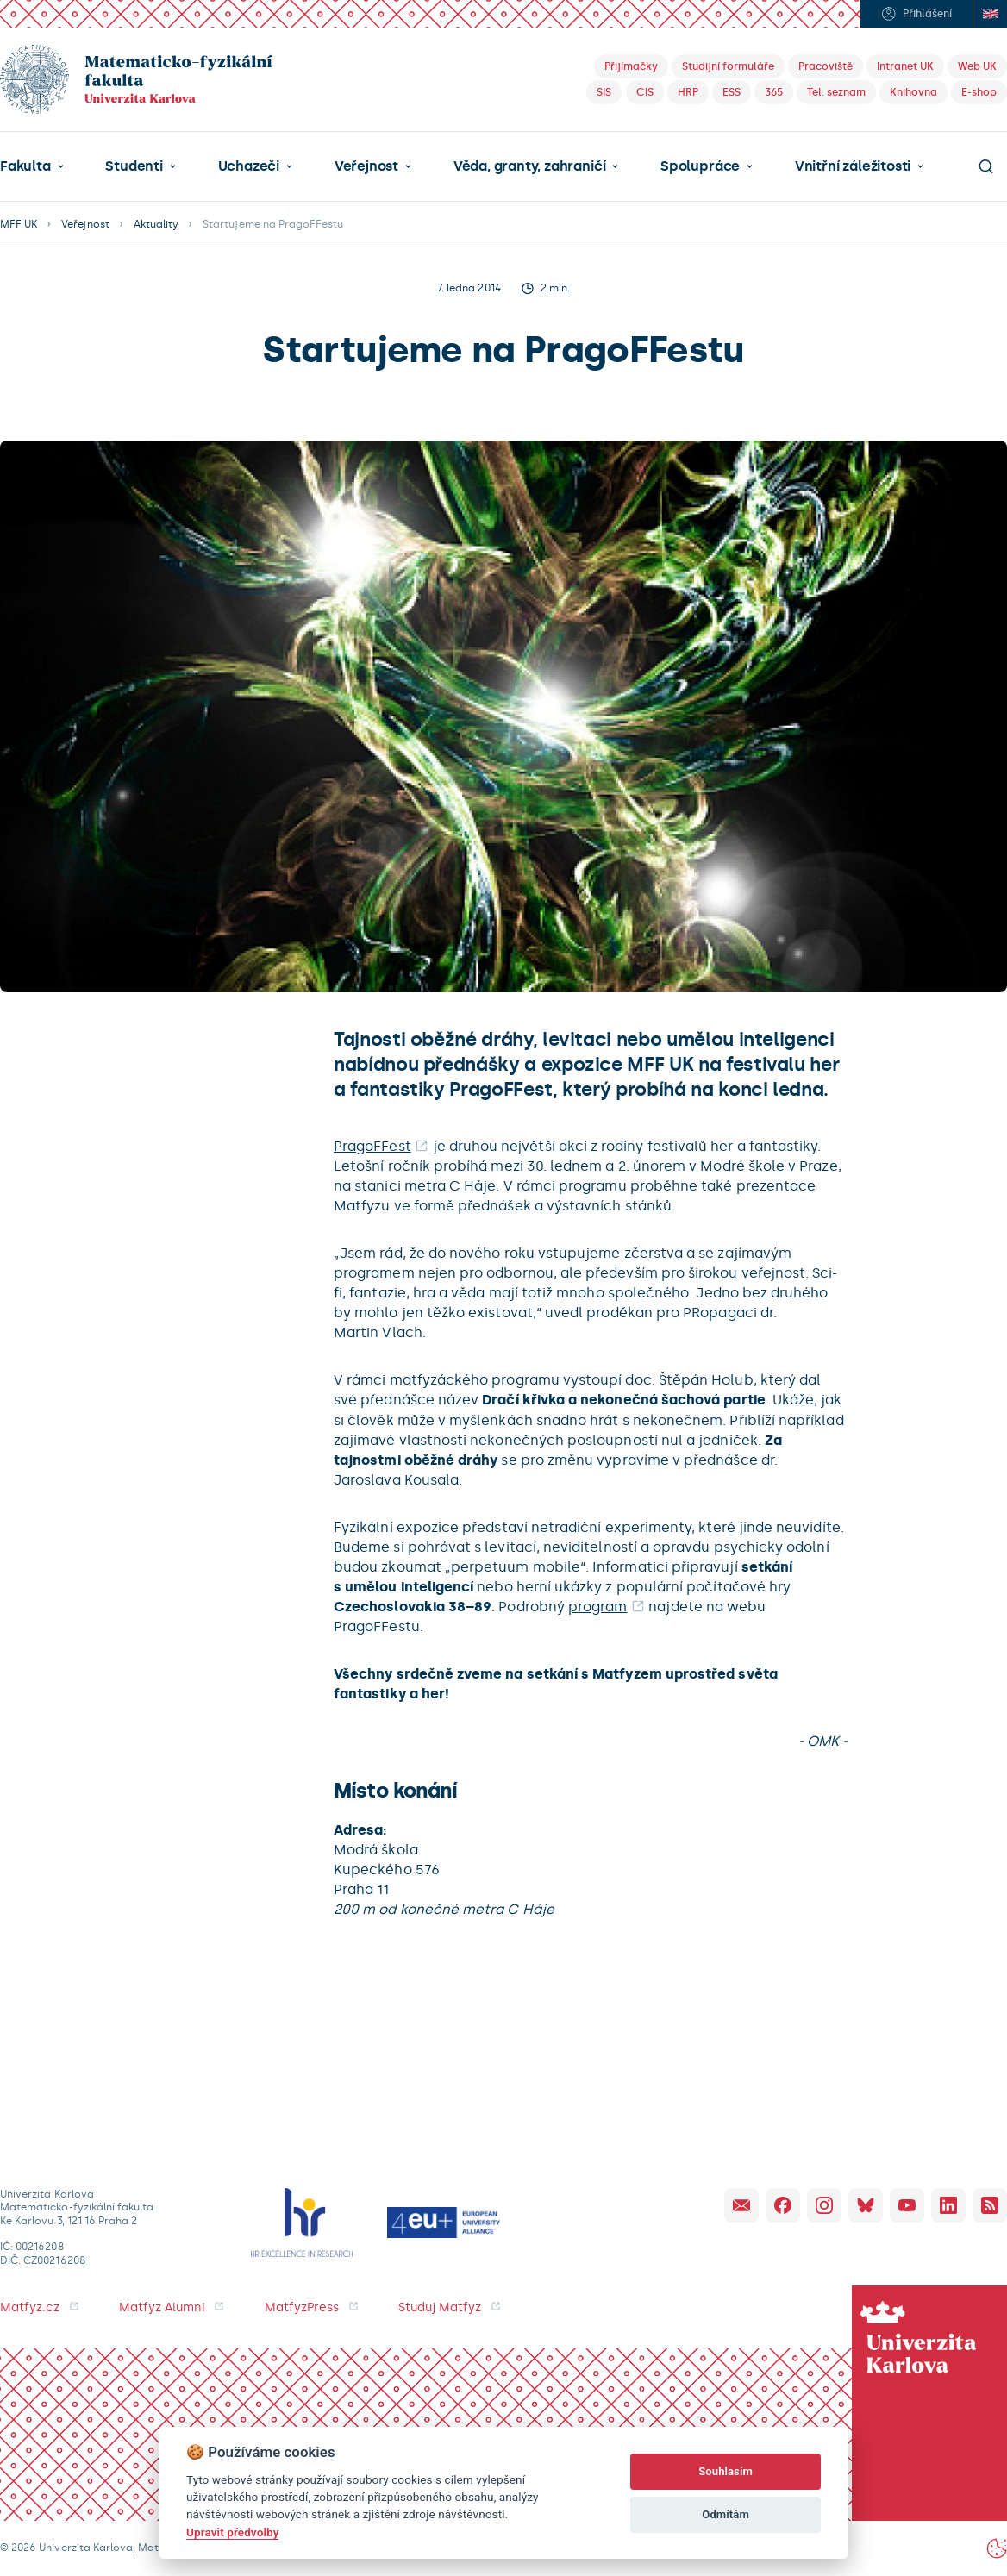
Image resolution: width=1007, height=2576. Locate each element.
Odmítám (725, 2514)
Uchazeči (248, 166)
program (597, 1606)
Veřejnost (366, 166)
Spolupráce (700, 166)
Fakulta (25, 166)
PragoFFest (372, 1146)
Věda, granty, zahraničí (529, 166)
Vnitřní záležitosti (852, 166)
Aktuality (156, 224)
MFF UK (18, 224)
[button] (32, 166)
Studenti (133, 166)
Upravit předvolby (232, 2532)
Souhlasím (725, 2471)
